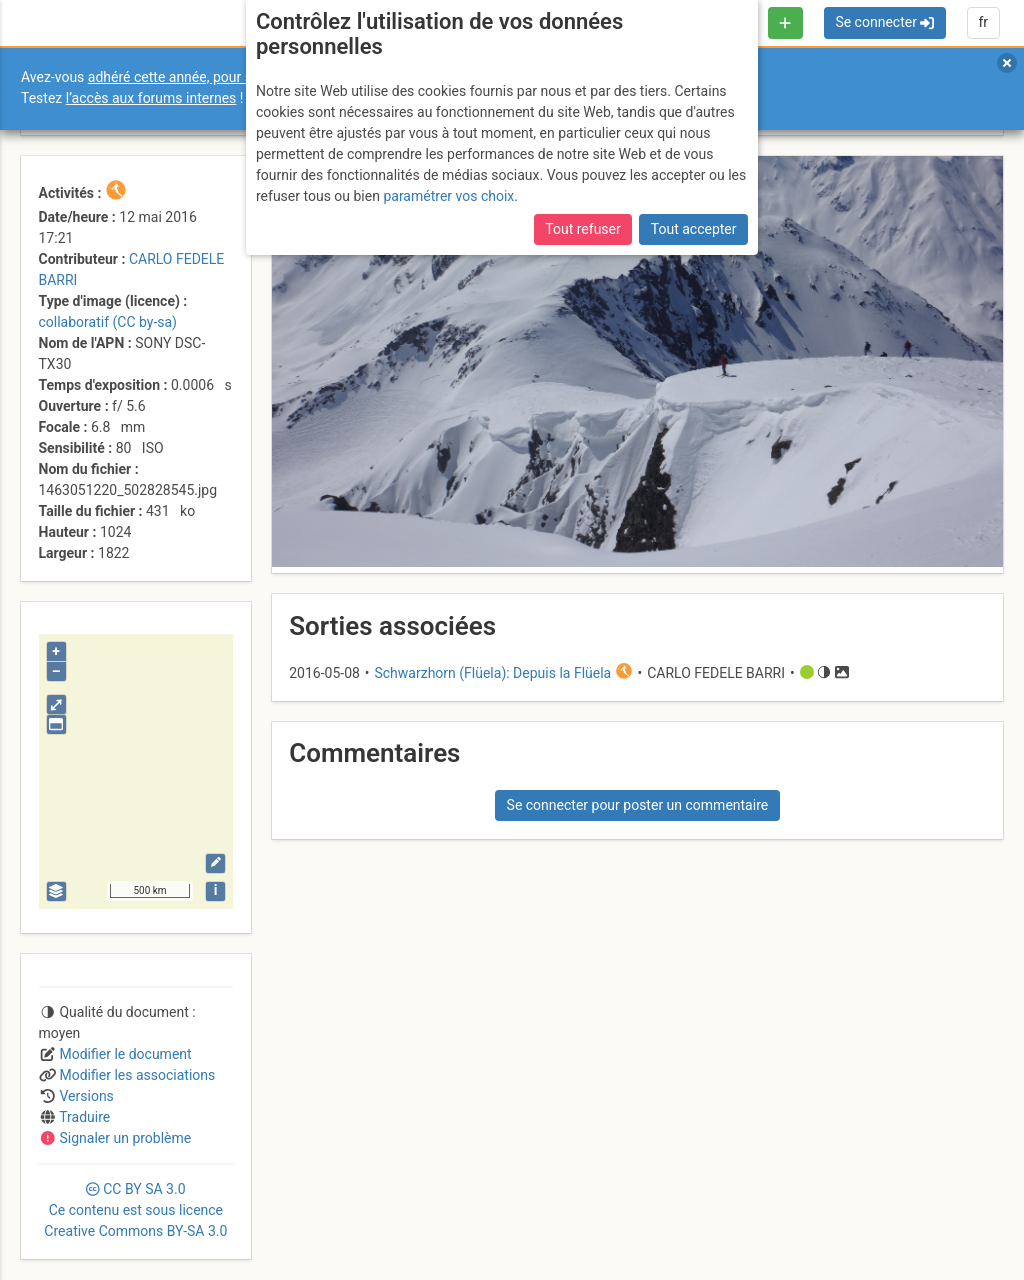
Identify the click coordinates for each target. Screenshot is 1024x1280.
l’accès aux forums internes (151, 98)
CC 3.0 (135, 1210)
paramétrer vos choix (448, 196)
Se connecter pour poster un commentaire (638, 805)
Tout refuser (582, 229)
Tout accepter (694, 229)
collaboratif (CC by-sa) (108, 322)
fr (983, 22)
